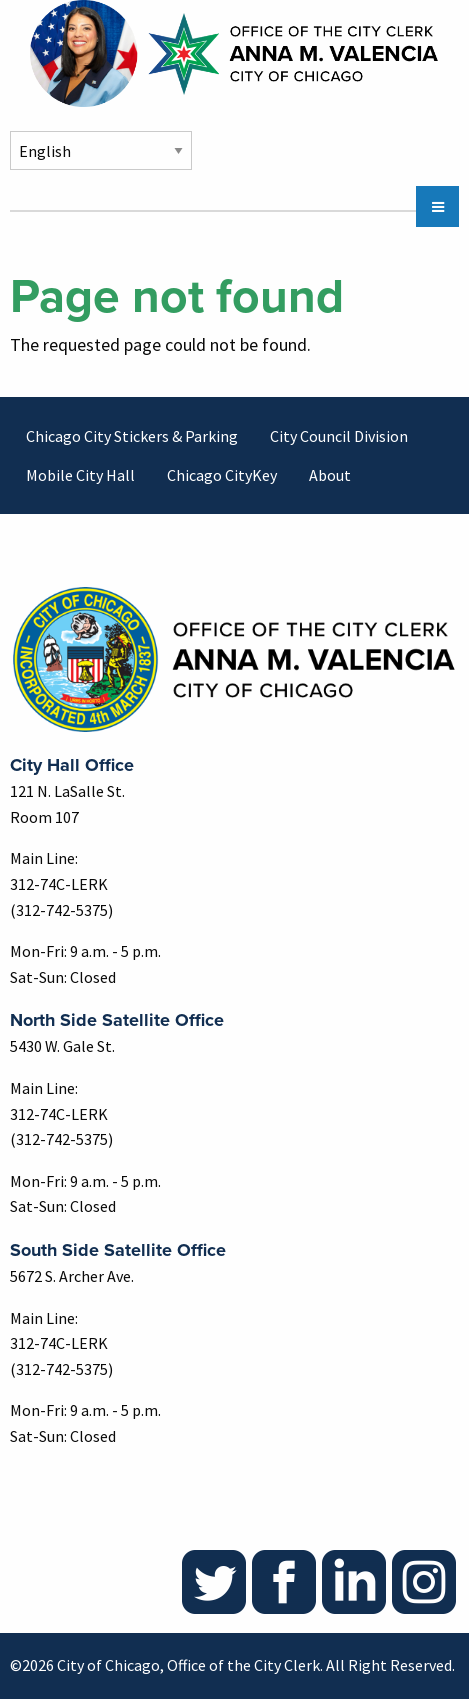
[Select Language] (101, 150)
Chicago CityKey (222, 475)
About (330, 475)
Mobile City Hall (80, 475)
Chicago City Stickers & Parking (132, 436)
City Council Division (339, 436)
